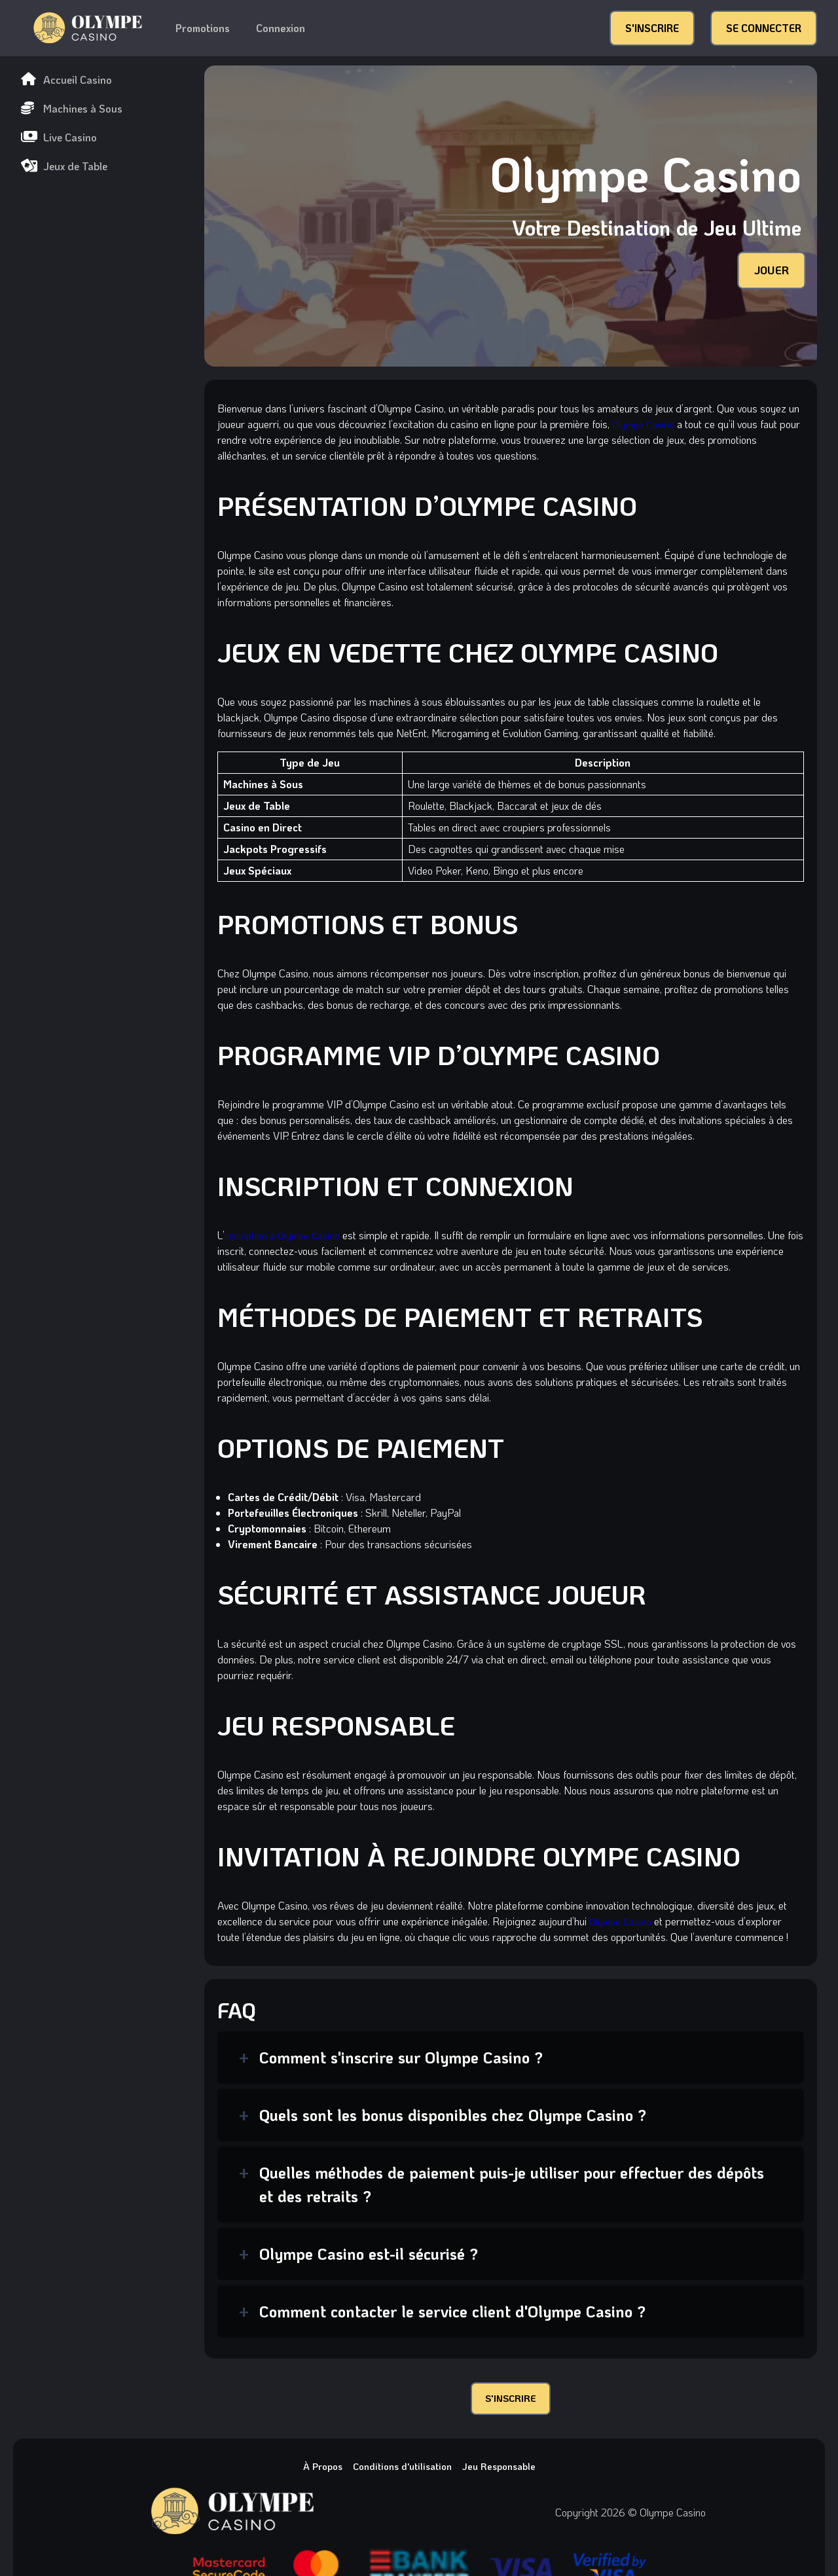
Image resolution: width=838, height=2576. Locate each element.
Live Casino (59, 137)
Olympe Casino (645, 424)
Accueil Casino (66, 79)
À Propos (315, 2469)
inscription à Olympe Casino (285, 1235)
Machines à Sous (71, 108)
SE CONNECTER (763, 28)
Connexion (280, 28)
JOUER (769, 270)
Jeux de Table (64, 166)
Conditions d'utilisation (401, 2469)
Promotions (202, 28)
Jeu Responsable (505, 2469)
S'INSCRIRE (652, 28)
